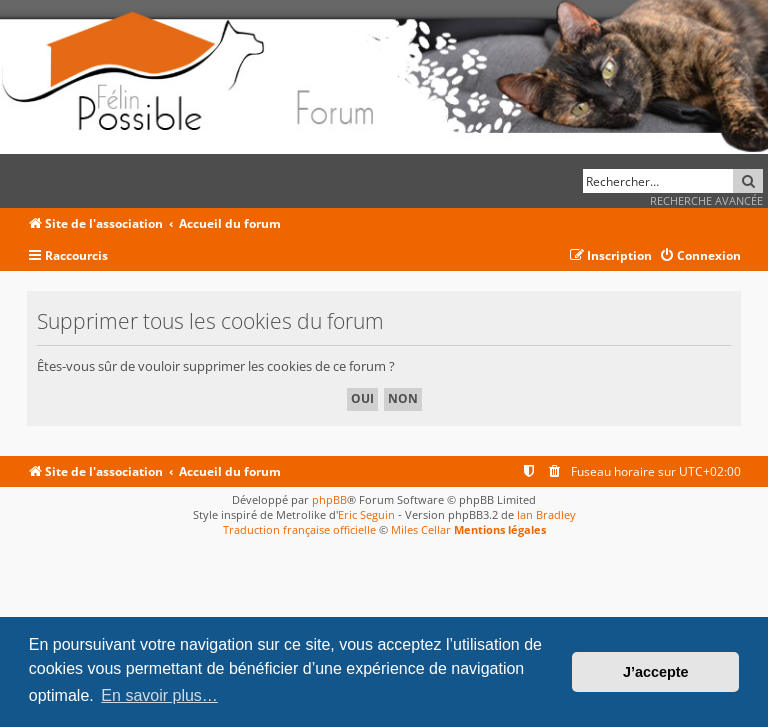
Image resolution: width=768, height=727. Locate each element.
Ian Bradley (546, 514)
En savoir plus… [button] (159, 695)
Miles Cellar (421, 529)
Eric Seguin (366, 514)
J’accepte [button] (656, 672)
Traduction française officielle (299, 529)
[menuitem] (700, 256)
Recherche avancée (706, 200)
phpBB (329, 499)
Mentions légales (500, 529)
